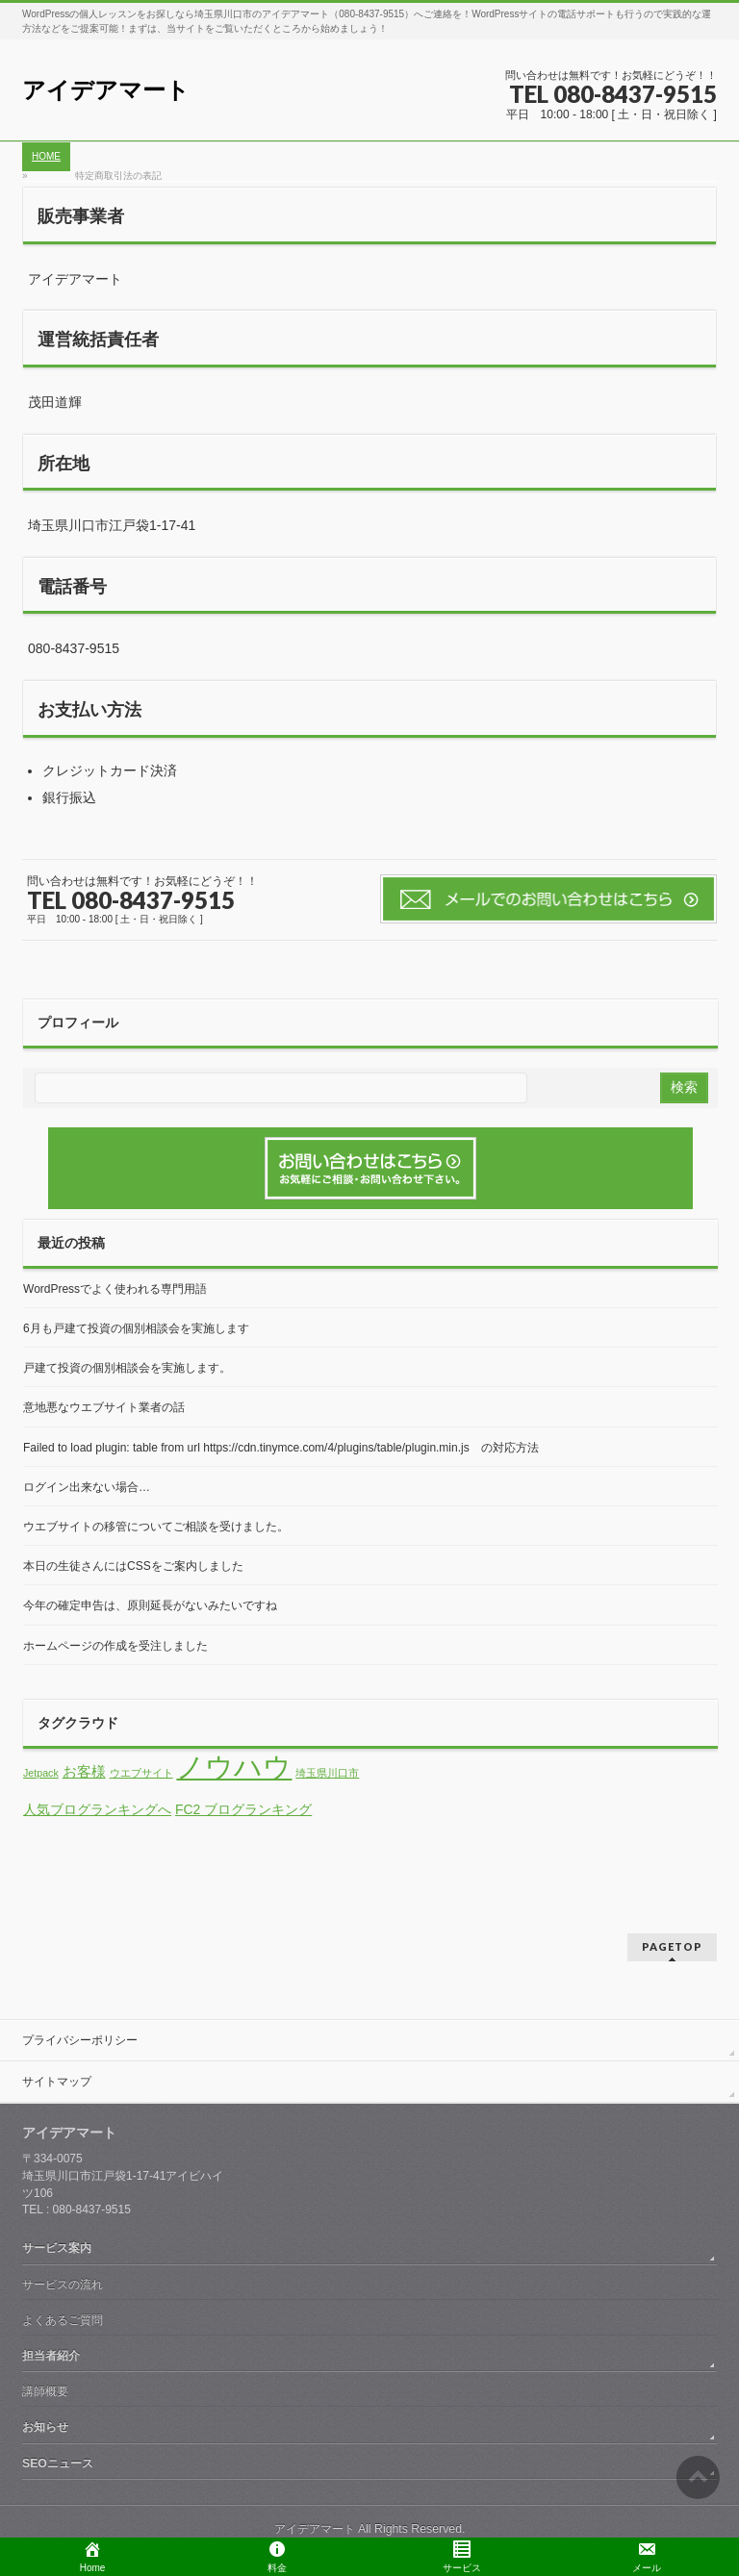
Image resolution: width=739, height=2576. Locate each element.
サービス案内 (56, 2248)
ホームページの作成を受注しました (115, 1646)
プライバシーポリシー (80, 2040)
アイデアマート (106, 90)
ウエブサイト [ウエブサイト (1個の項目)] (141, 1773)
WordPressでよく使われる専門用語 (115, 1289)
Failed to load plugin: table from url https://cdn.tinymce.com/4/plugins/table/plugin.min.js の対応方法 (281, 1447)
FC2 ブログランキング (243, 1809)
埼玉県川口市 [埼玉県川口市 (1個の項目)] (327, 1773)
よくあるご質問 (62, 2320)
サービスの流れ (62, 2284)
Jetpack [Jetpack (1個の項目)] (41, 1773)
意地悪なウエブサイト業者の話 (104, 1407)
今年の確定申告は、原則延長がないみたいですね (150, 1605)
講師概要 (45, 2391)
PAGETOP (672, 1946)
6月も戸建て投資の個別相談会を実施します (136, 1328)
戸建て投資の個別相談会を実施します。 (127, 1368)
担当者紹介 (51, 2355)
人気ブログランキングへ (97, 1809)
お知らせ (45, 2427)
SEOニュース (57, 2463)
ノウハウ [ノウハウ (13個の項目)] (234, 1766)
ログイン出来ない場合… (86, 1487)
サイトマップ (56, 2081)
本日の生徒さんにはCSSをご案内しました (133, 1566)
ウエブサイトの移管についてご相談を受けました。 (156, 1526)
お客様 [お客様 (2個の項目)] (84, 1772)
